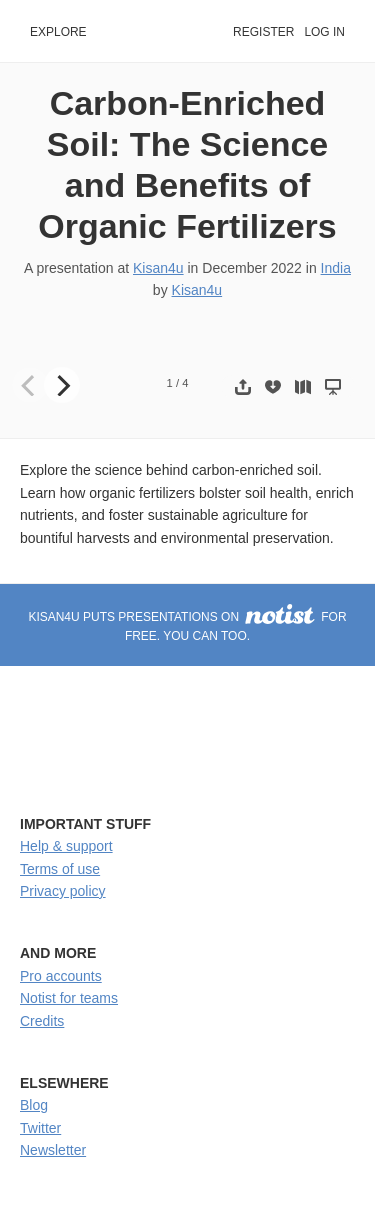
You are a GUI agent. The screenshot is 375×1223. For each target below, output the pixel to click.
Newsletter (53, 1150)
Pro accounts (61, 976)
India (336, 268)
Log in (324, 32)
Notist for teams (69, 998)
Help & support (66, 846)
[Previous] (30, 385)
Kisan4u (158, 268)
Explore (58, 32)
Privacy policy (63, 891)
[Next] (62, 385)
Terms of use (60, 869)
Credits (42, 1021)
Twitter (40, 1128)
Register (263, 32)
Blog (34, 1105)
